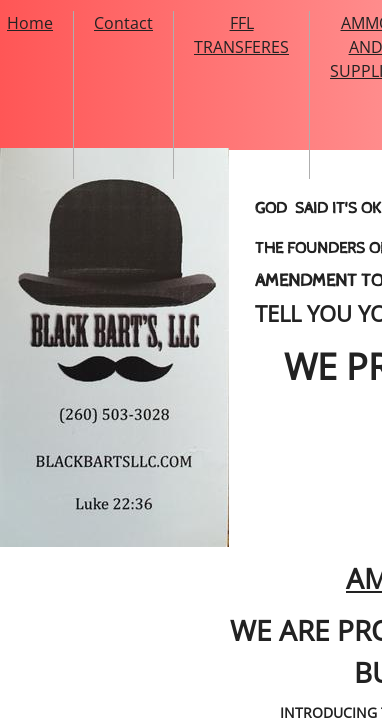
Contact (123, 23)
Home (30, 23)
